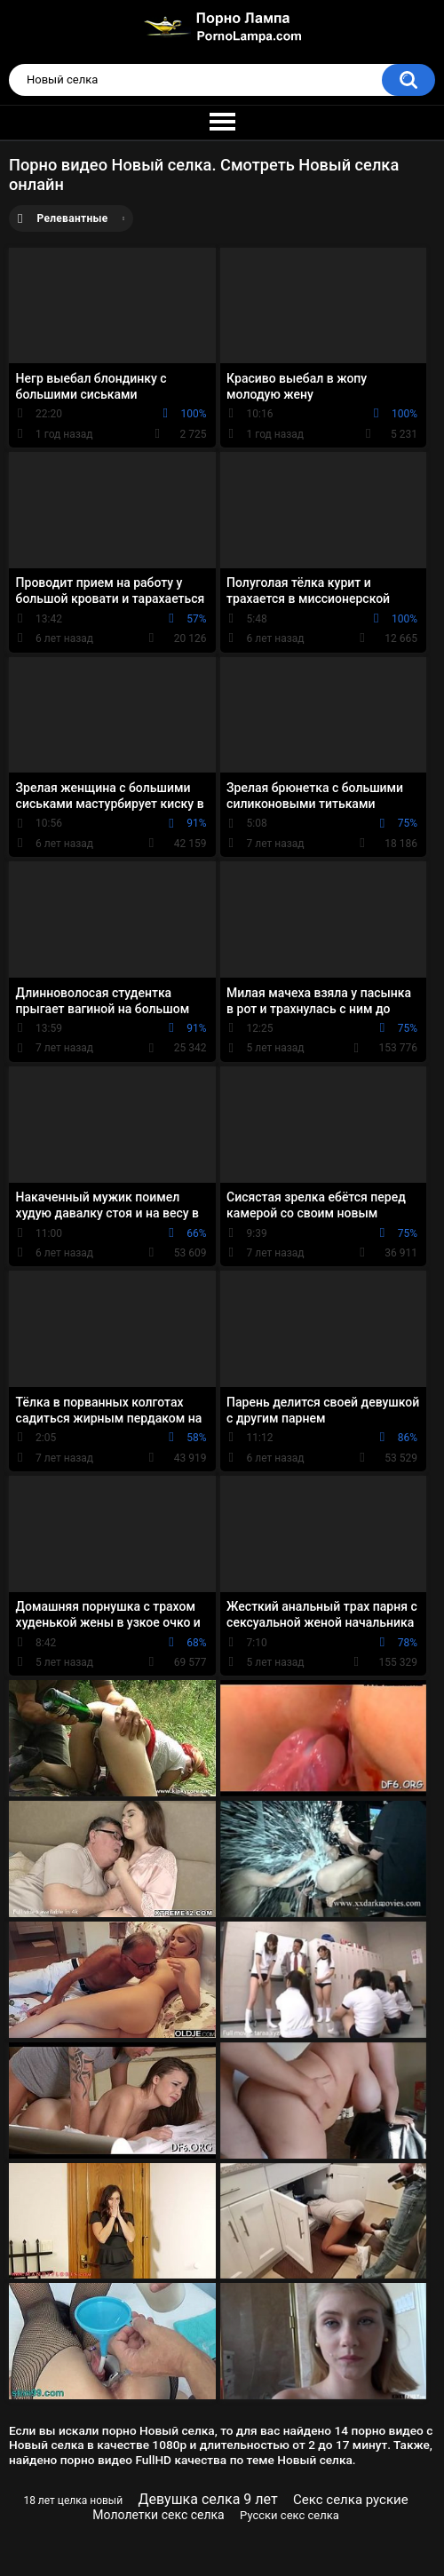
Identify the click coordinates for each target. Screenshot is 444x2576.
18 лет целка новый (73, 2500)
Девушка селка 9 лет (208, 2499)
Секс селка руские (350, 2500)
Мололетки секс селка (158, 2515)
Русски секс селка (289, 2515)
